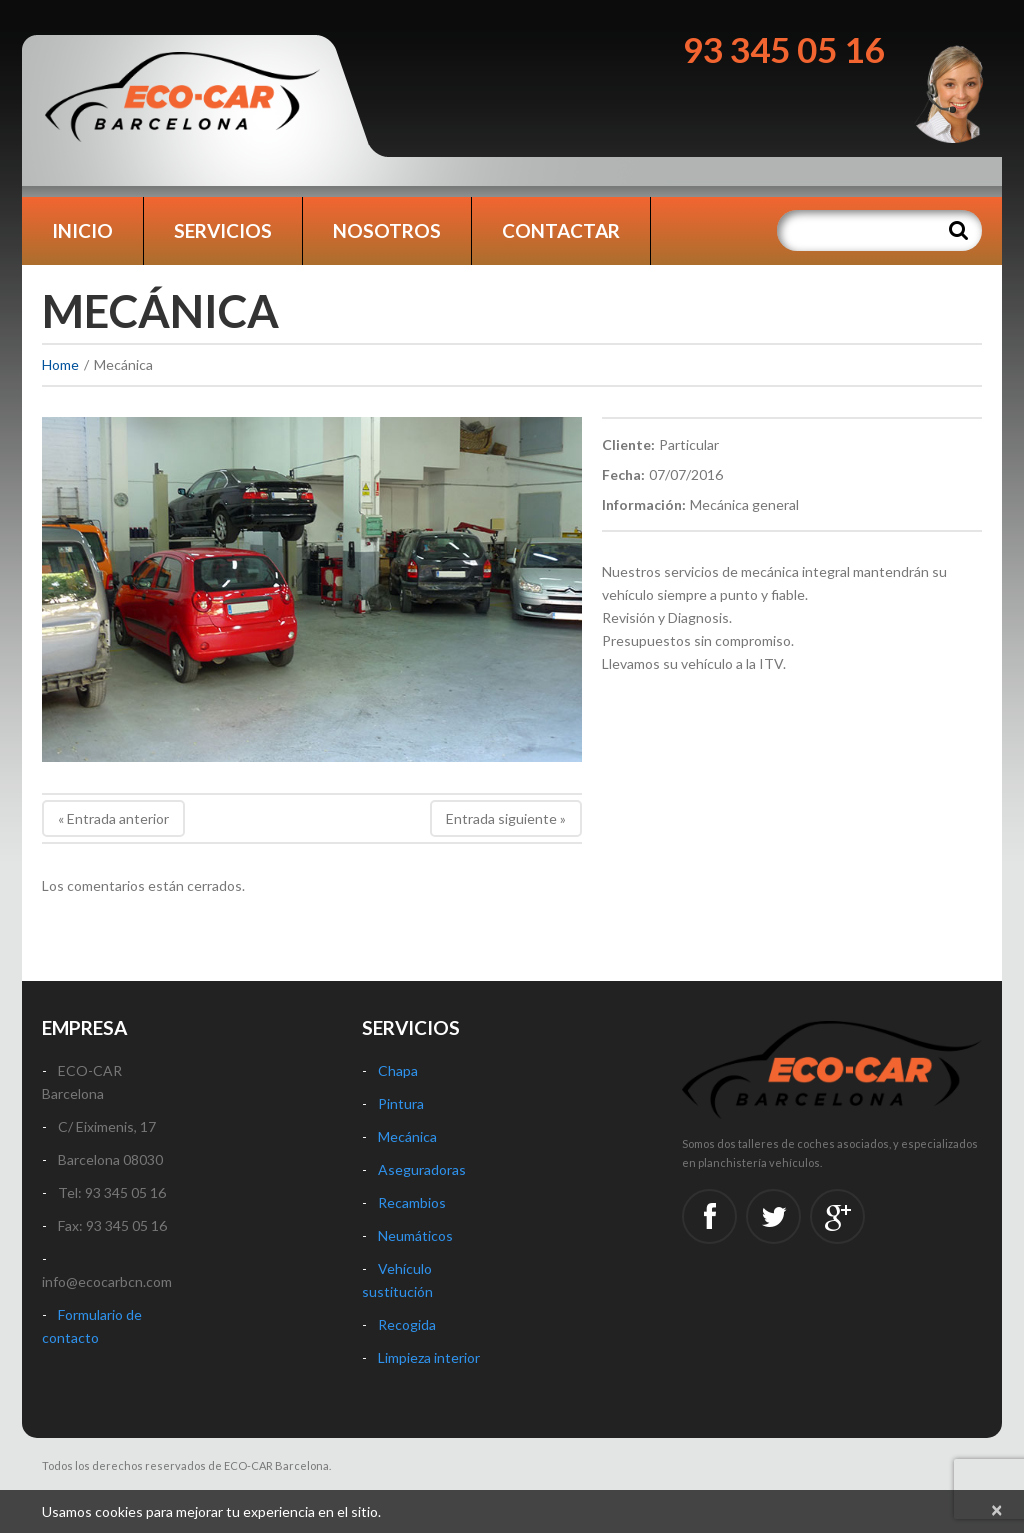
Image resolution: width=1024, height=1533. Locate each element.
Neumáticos (415, 1235)
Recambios (412, 1202)
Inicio (82, 230)
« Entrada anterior (113, 818)
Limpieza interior (429, 1357)
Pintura (401, 1103)
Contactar (561, 230)
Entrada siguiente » (506, 818)
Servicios (223, 230)
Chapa (398, 1070)
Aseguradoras (422, 1169)
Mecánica (407, 1136)
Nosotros (387, 230)
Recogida (407, 1324)
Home (60, 364)
